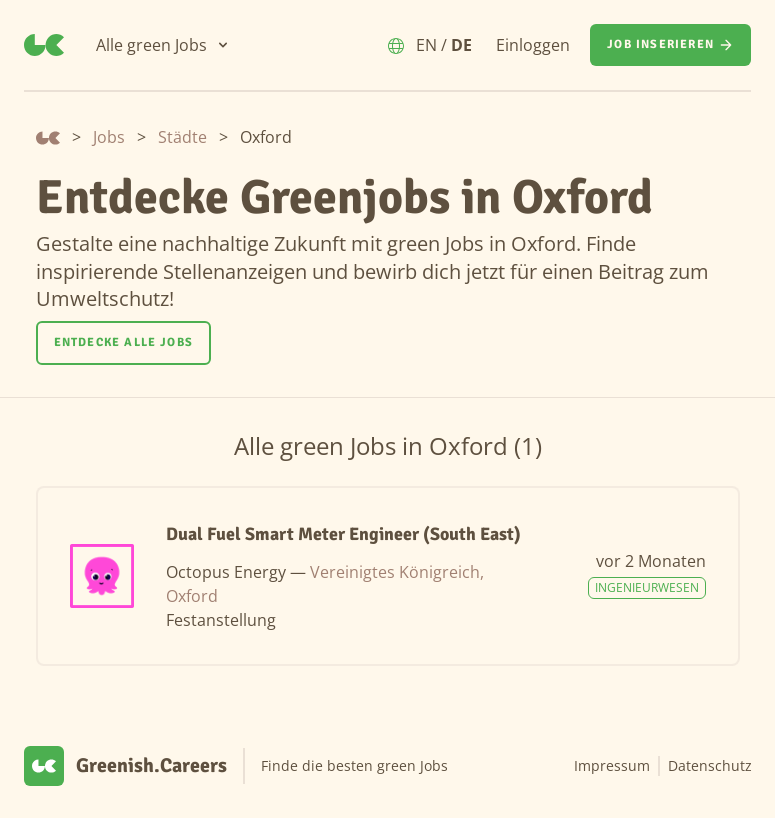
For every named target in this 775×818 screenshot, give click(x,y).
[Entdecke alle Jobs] (124, 343)
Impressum (612, 765)
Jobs (109, 137)
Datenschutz (710, 765)
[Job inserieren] (670, 45)
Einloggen (533, 45)
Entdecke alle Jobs (124, 342)
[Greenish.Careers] (44, 45)
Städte (182, 137)
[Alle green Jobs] (163, 45)
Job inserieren (670, 45)
